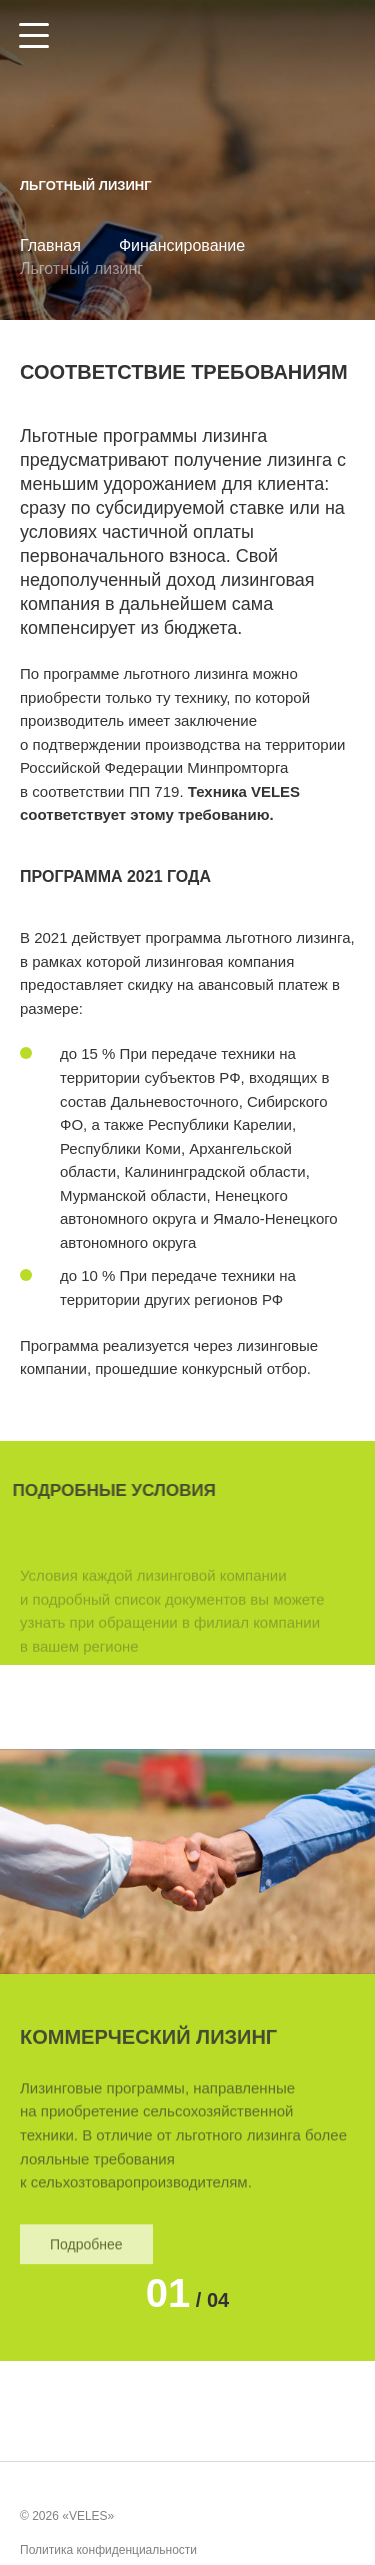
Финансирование (182, 245)
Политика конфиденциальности (108, 2550)
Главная (50, 245)
